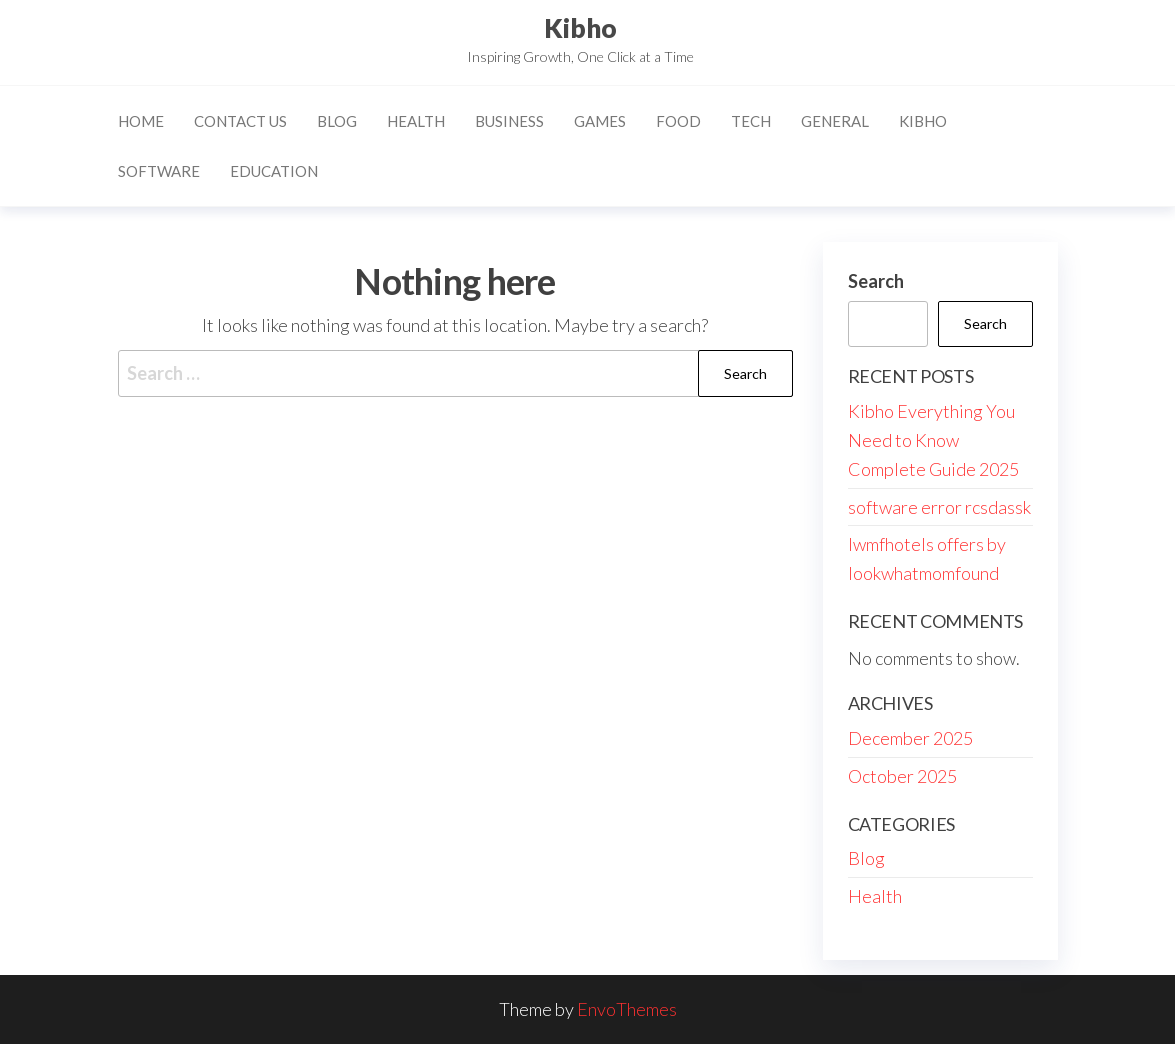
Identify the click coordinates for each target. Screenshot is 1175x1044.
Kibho (580, 28)
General (835, 121)
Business (509, 121)
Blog (337, 121)
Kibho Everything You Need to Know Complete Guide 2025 (933, 440)
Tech (751, 121)
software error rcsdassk (939, 507)
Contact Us (240, 121)
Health (416, 121)
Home (141, 121)
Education (274, 171)
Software (159, 171)
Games (600, 121)
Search (876, 281)
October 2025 (902, 776)
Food (678, 121)
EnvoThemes (627, 1009)
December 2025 (910, 738)
